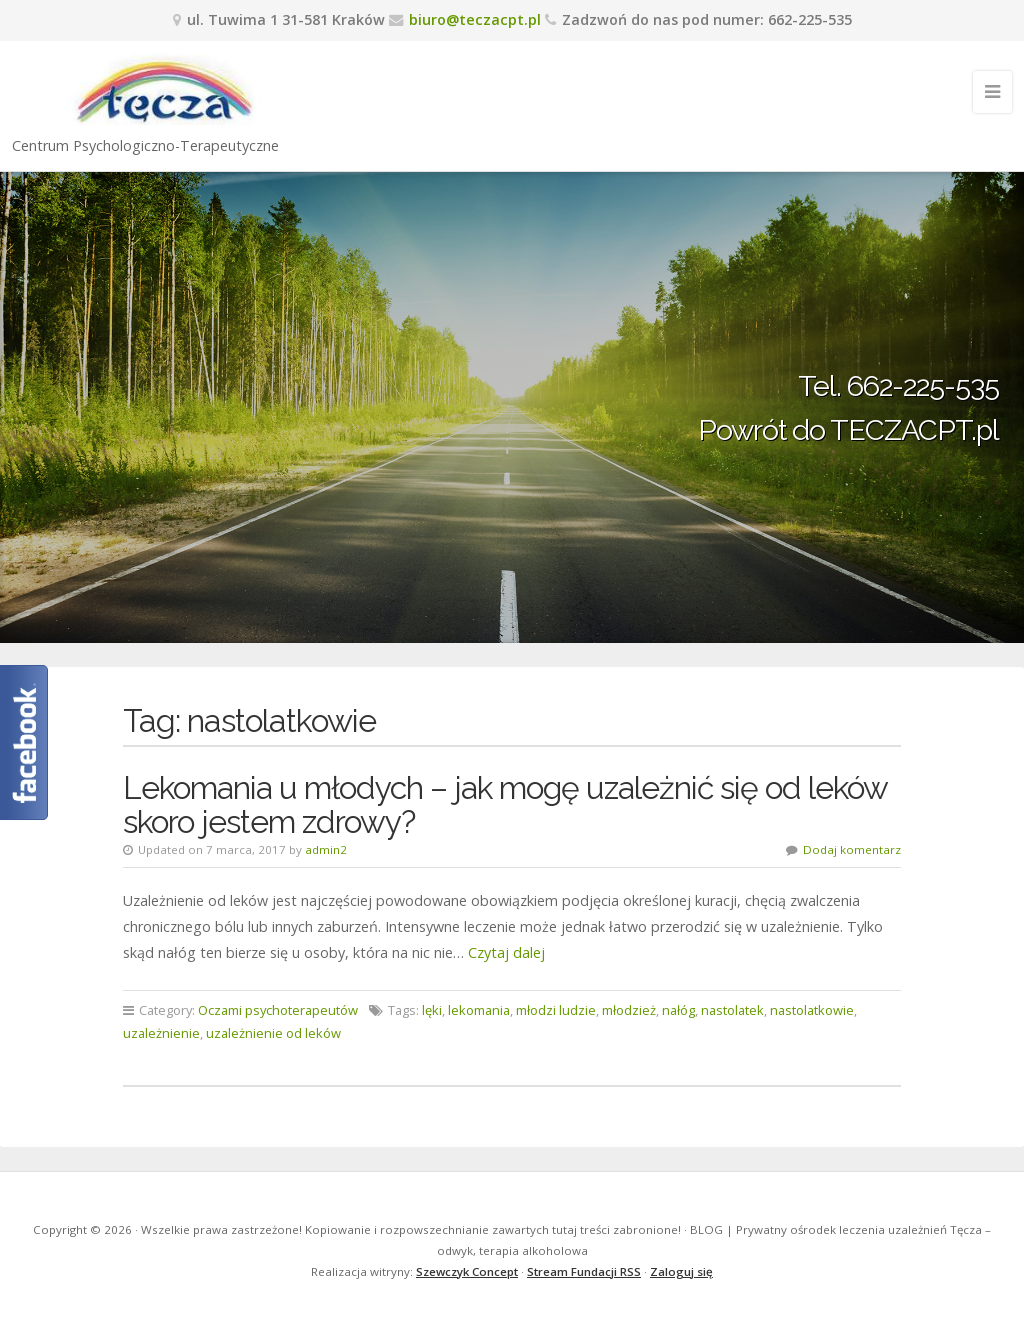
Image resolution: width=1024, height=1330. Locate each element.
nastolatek (732, 1010)
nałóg (678, 1010)
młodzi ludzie (556, 1010)
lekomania (479, 1010)
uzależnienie (161, 1033)
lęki (432, 1010)
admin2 (326, 849)
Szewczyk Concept (467, 1271)
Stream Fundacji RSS (584, 1271)
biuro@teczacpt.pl (475, 19)
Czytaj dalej (506, 952)
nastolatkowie (812, 1010)
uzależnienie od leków (273, 1033)
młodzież (629, 1010)
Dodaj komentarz (852, 849)
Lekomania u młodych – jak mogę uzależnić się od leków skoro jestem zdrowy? (505, 805)
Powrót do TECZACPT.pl (848, 430)
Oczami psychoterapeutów (278, 1010)
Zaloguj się (681, 1271)
